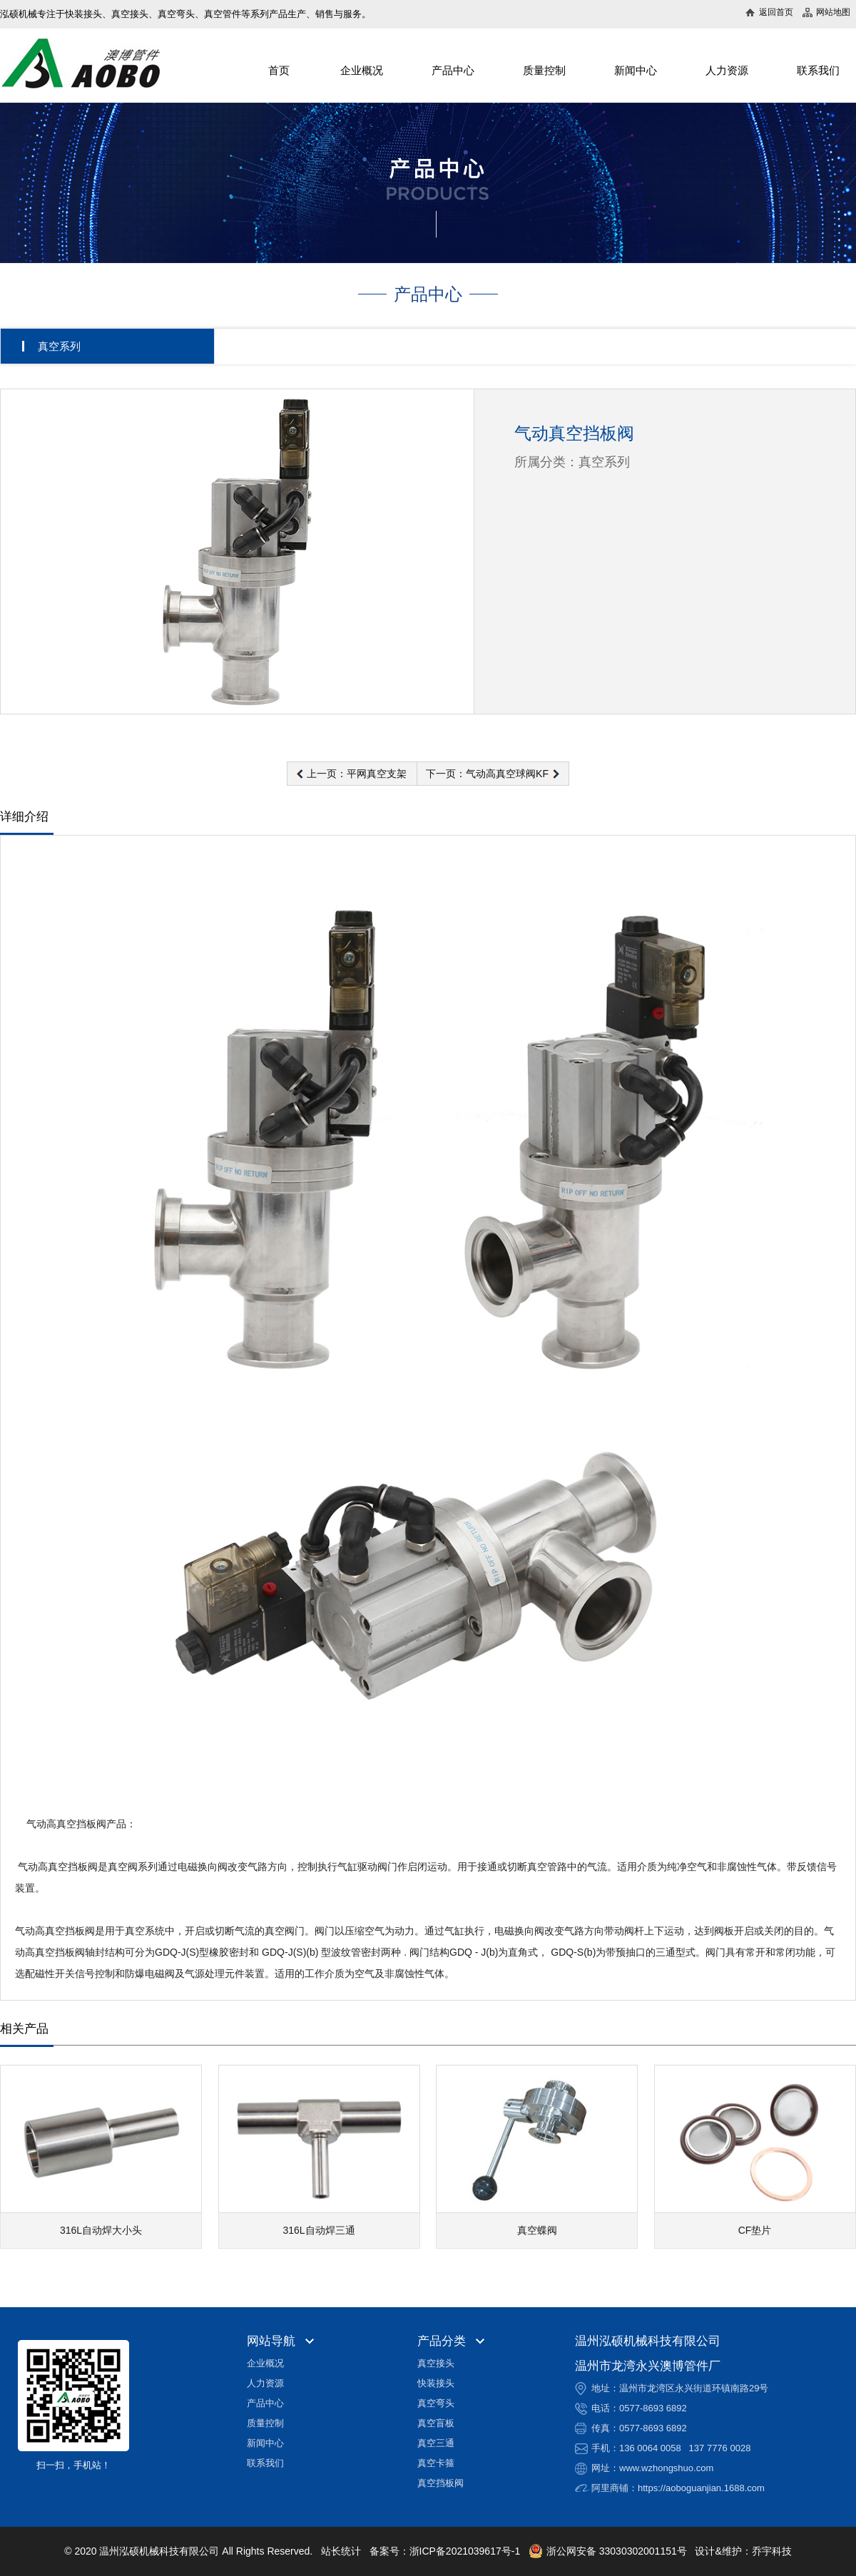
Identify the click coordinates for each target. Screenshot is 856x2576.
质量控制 (544, 70)
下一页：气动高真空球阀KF (487, 773)
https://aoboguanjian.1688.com (701, 2488)
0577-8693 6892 (653, 2408)
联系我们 (818, 70)
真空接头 (435, 2363)
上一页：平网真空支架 (357, 773)
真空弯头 (435, 2403)
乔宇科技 (772, 2551)
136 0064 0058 (650, 2448)
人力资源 (726, 70)
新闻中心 (635, 70)
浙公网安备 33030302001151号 (608, 2551)
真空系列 (59, 346)
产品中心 (453, 70)
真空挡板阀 (440, 2483)
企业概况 (361, 70)
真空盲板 (435, 2423)
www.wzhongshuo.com (666, 2468)
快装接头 (435, 2383)
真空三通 (435, 2443)
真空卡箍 (435, 2463)
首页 (279, 70)
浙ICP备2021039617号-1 (465, 2551)
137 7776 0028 (720, 2448)
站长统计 (341, 2551)
